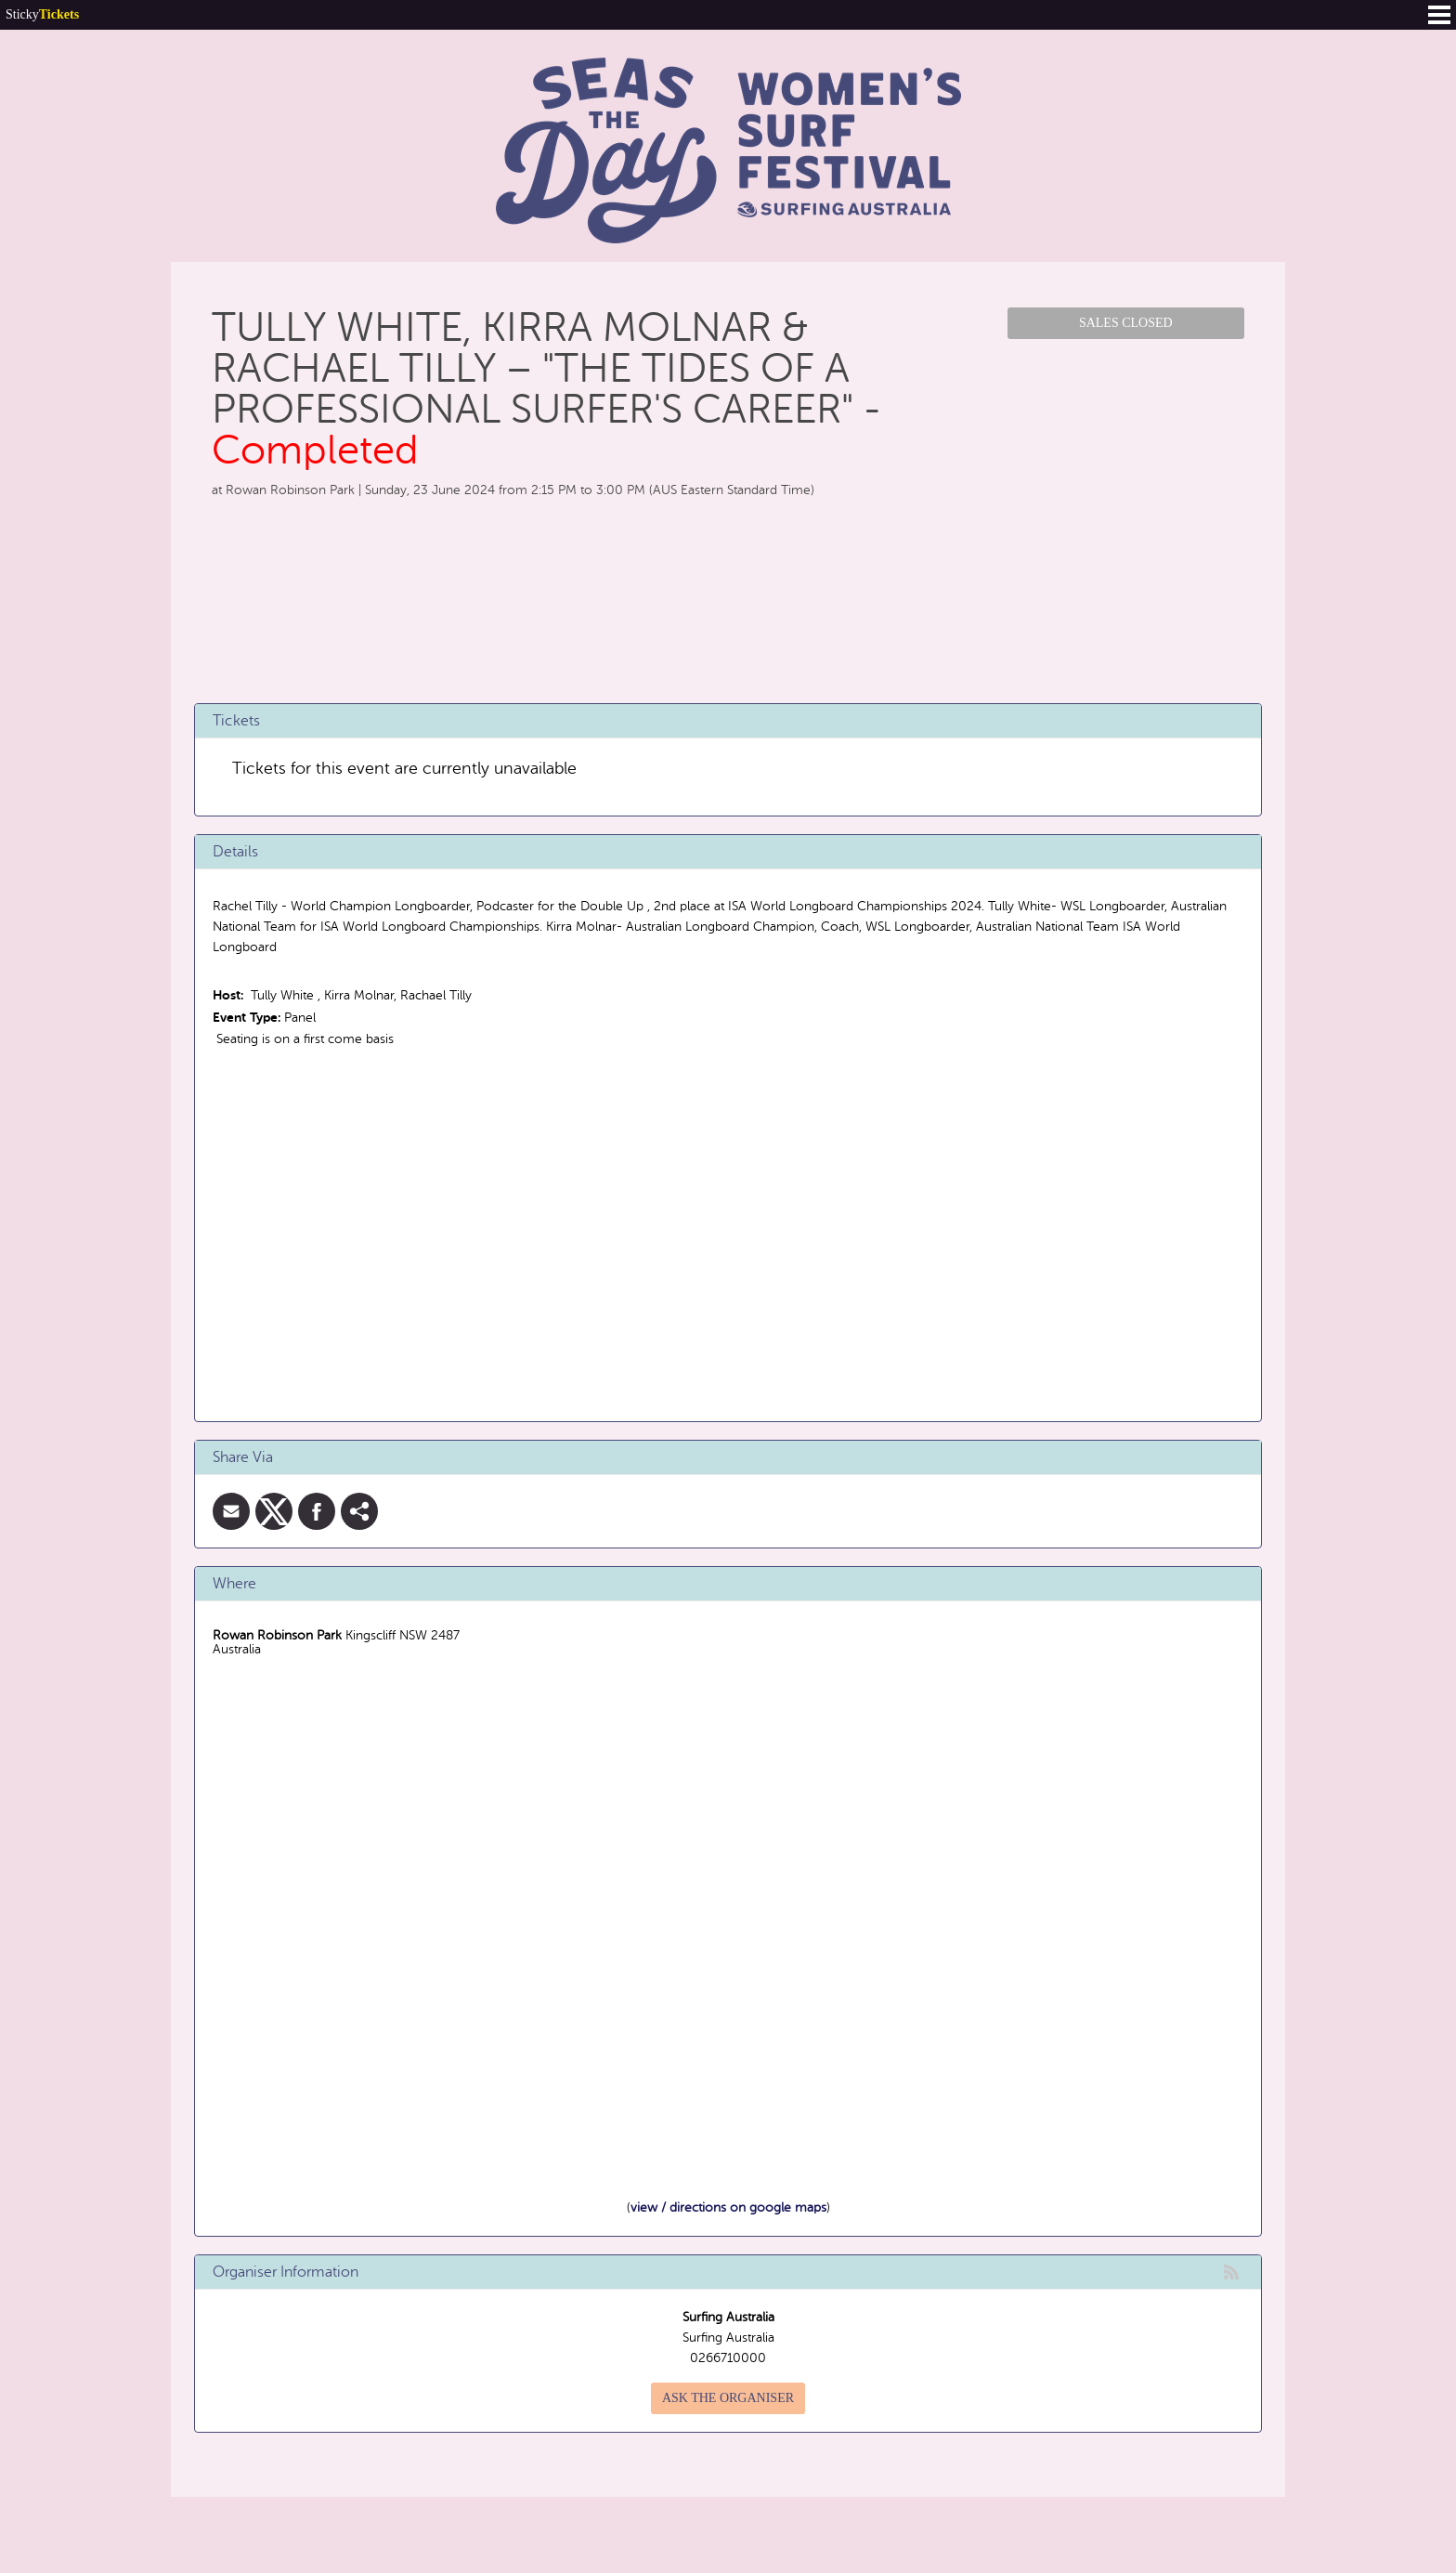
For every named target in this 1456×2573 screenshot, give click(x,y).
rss (1231, 2272)
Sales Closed (1126, 323)
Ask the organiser (728, 2398)
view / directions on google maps (728, 2207)
